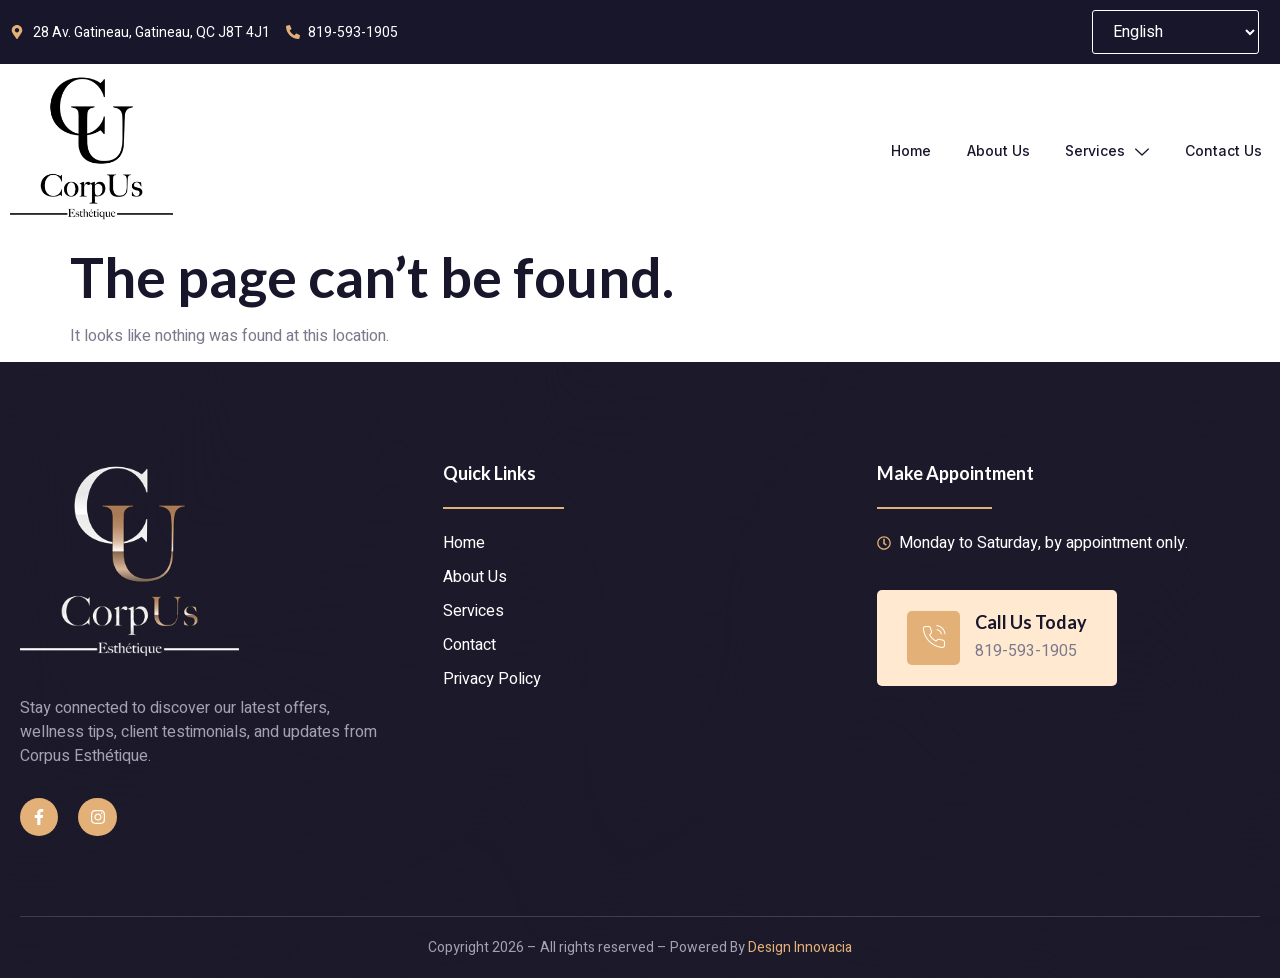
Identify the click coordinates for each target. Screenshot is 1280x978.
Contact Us (1223, 150)
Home (910, 150)
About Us (997, 150)
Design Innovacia (800, 947)
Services (1107, 151)
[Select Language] (1175, 32)
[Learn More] (997, 637)
